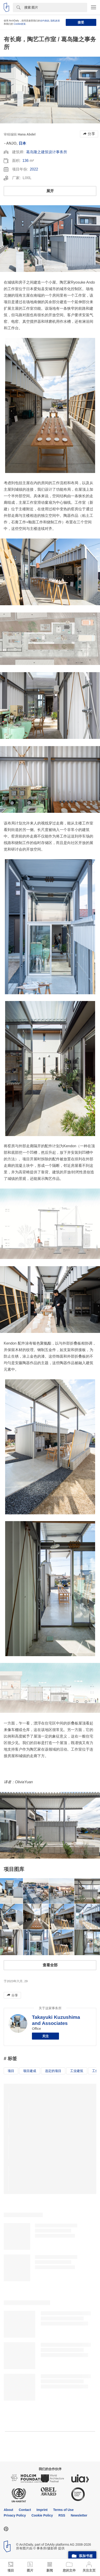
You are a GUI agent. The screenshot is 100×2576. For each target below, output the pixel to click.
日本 (22, 143)
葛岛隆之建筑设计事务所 (46, 152)
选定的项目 (53, 2071)
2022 (34, 169)
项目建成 (29, 2071)
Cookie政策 (20, 24)
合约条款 (44, 20)
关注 (45, 2036)
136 (25, 161)
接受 (81, 22)
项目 (11, 2071)
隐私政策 (55, 20)
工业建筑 (76, 2071)
